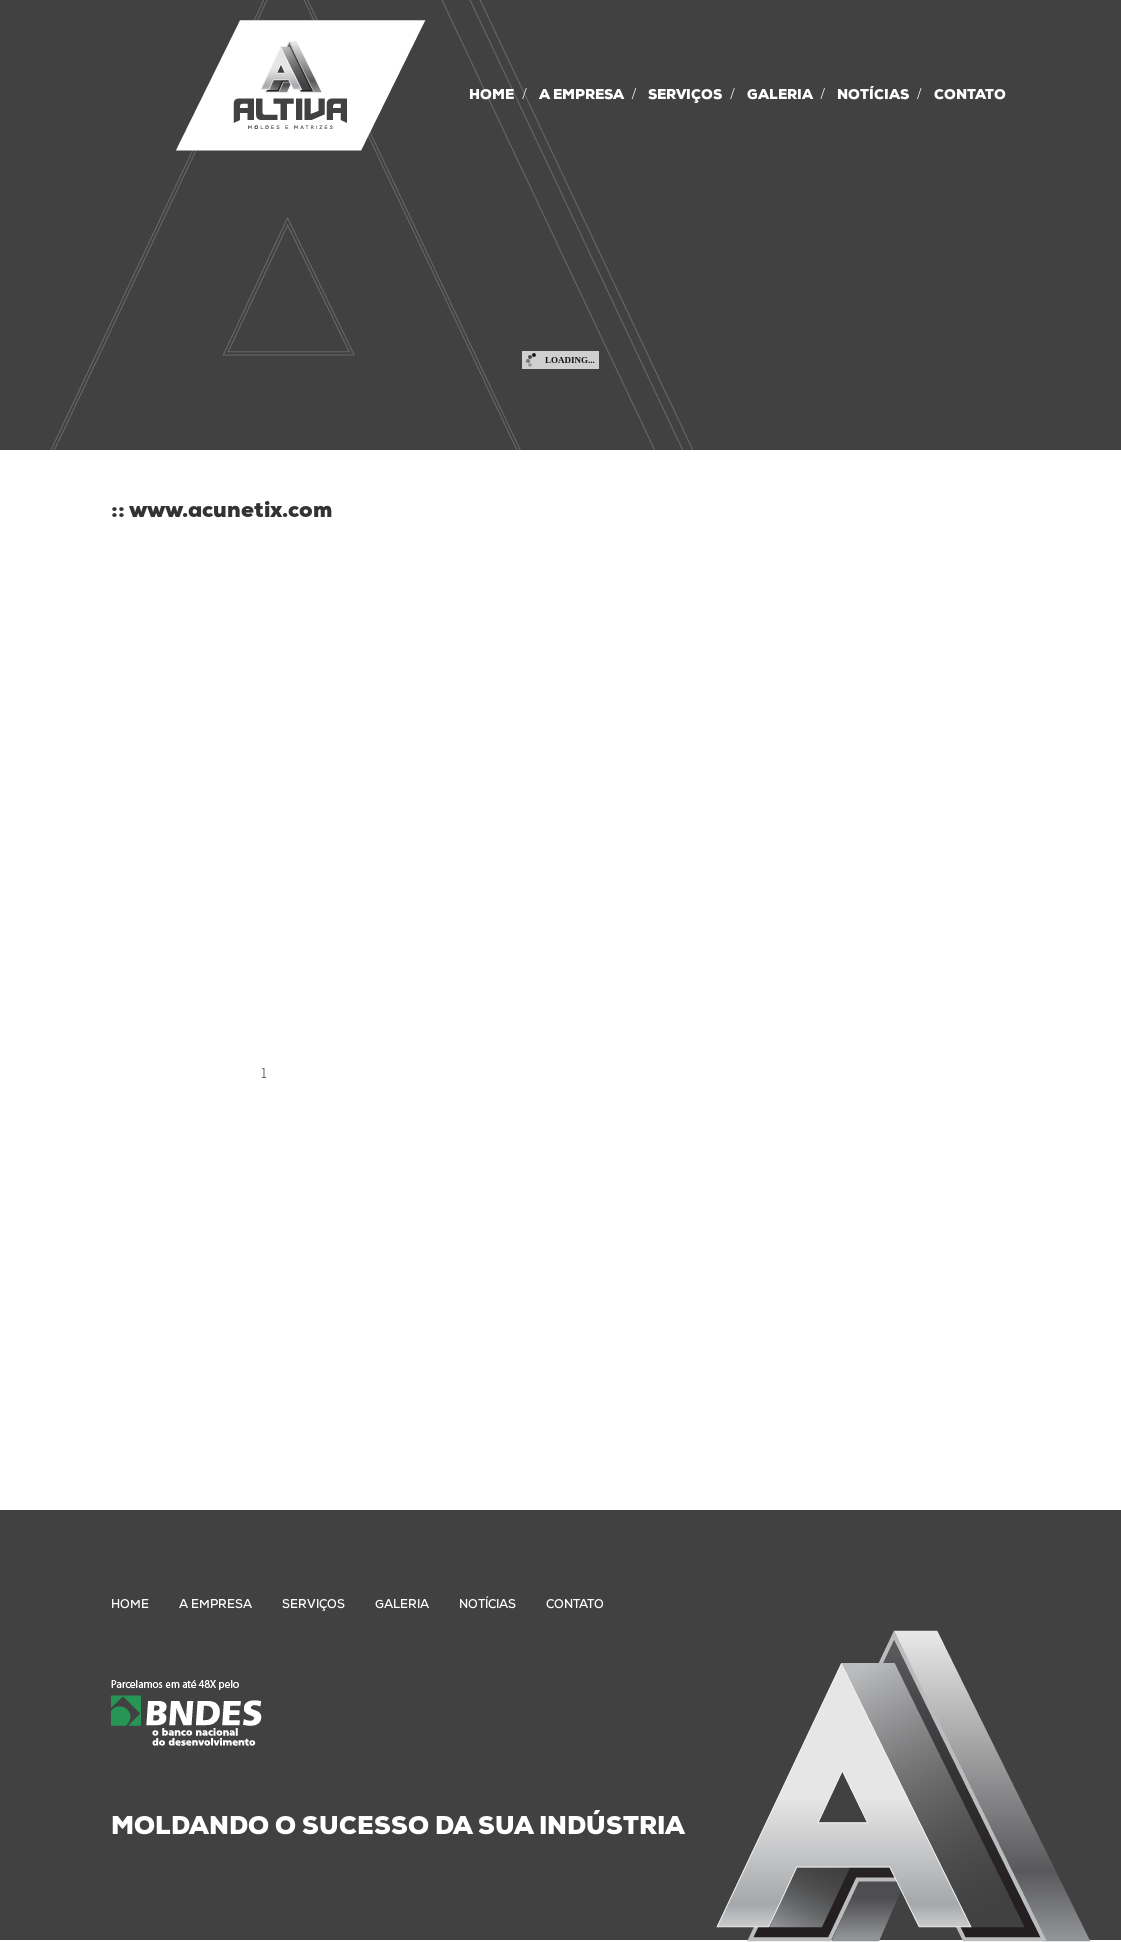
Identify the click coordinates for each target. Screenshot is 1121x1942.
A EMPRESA (581, 95)
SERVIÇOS (685, 95)
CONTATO (970, 95)
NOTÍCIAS (873, 95)
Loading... (570, 360)
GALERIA (780, 95)
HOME (491, 95)
